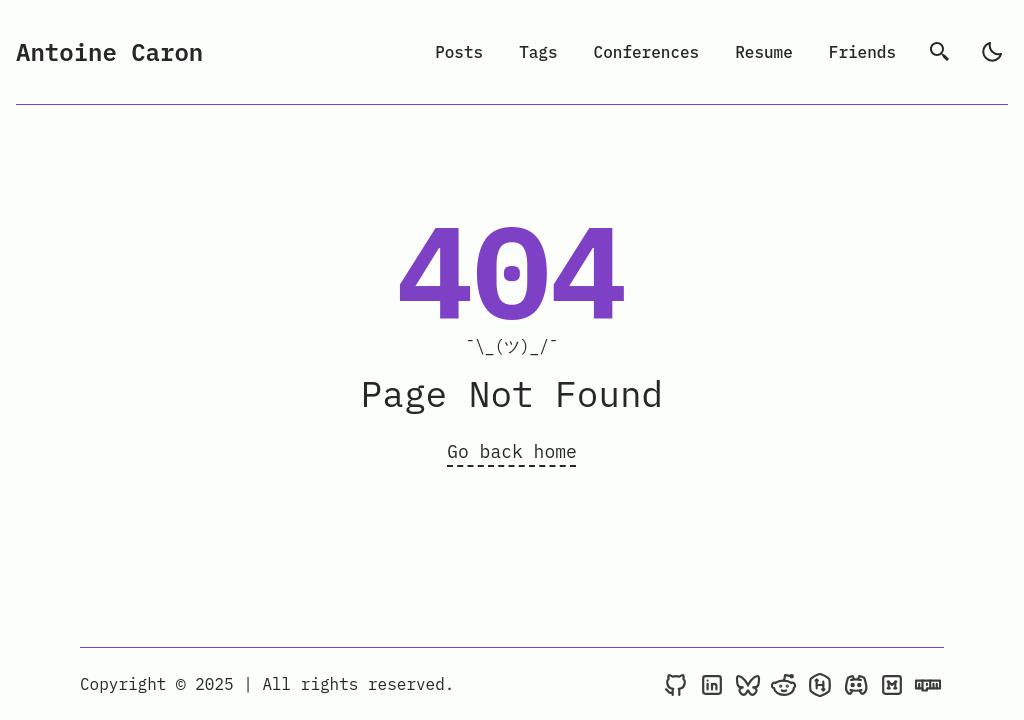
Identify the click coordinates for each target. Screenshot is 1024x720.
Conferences (647, 52)
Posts (459, 52)
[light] (992, 52)
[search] (940, 52)
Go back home (512, 451)
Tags (538, 52)
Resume (764, 52)
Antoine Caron (109, 52)
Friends (862, 52)
